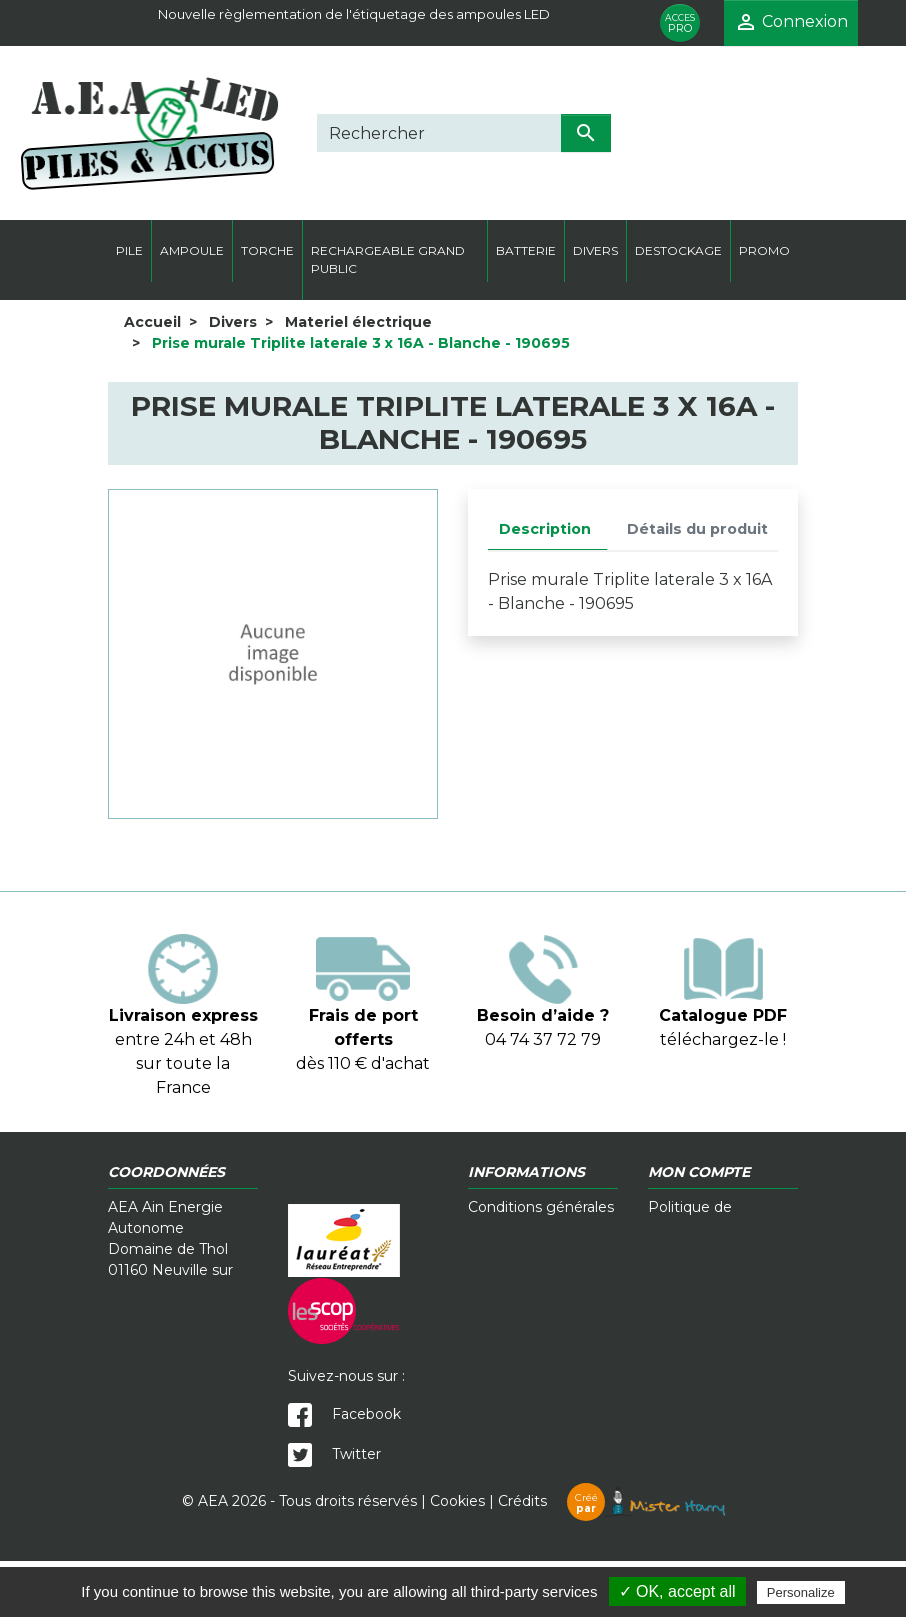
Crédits (611, 1557)
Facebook (344, 1414)
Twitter (334, 1454)
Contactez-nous (524, 1249)
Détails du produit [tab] (697, 529)
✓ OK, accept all (677, 1591)
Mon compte (694, 1270)
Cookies (457, 1557)
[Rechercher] (439, 133)
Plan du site (689, 1291)
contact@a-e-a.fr (166, 1433)
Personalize (801, 1592)
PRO (680, 23)
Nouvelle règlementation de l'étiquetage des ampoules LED (354, 14)
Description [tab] (545, 529)
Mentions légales (707, 1249)
